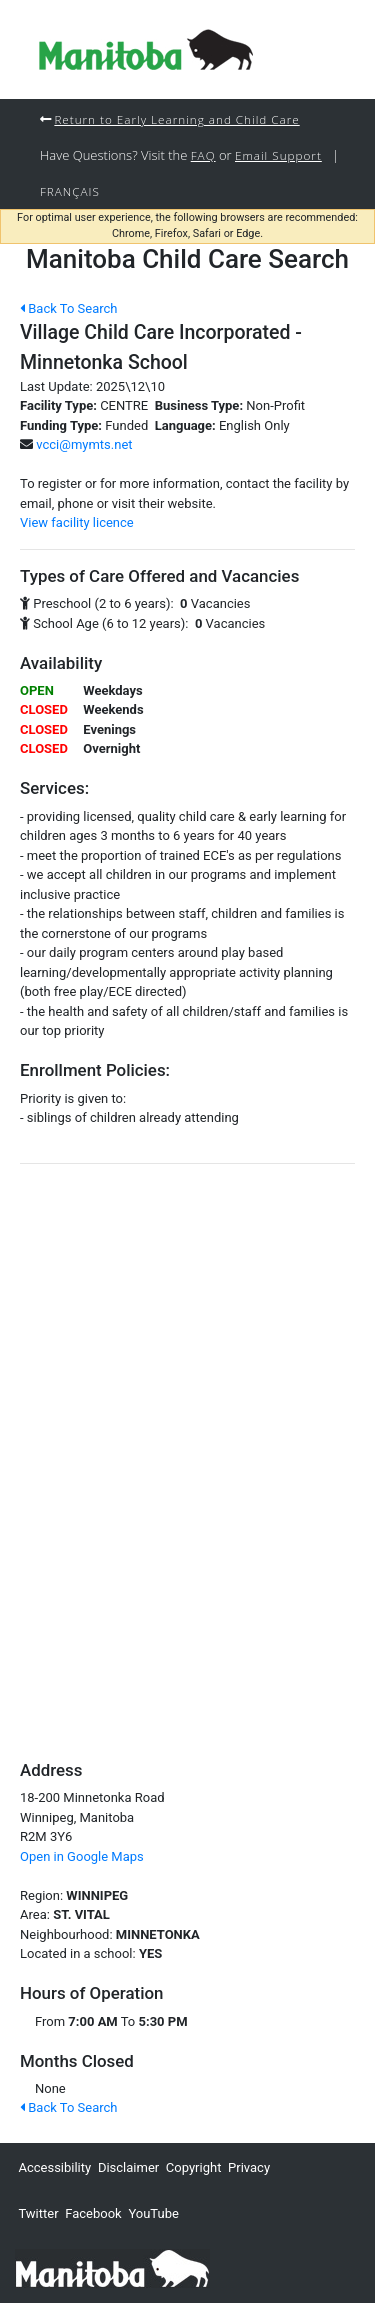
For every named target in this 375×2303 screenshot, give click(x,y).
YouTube (153, 2213)
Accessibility (54, 2167)
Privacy (249, 2167)
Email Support (278, 155)
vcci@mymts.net (84, 444)
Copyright (194, 2167)
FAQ (203, 155)
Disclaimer (128, 2167)
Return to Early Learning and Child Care (176, 119)
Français (70, 191)
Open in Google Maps (82, 1856)
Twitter (38, 2213)
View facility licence (77, 522)
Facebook (93, 2213)
